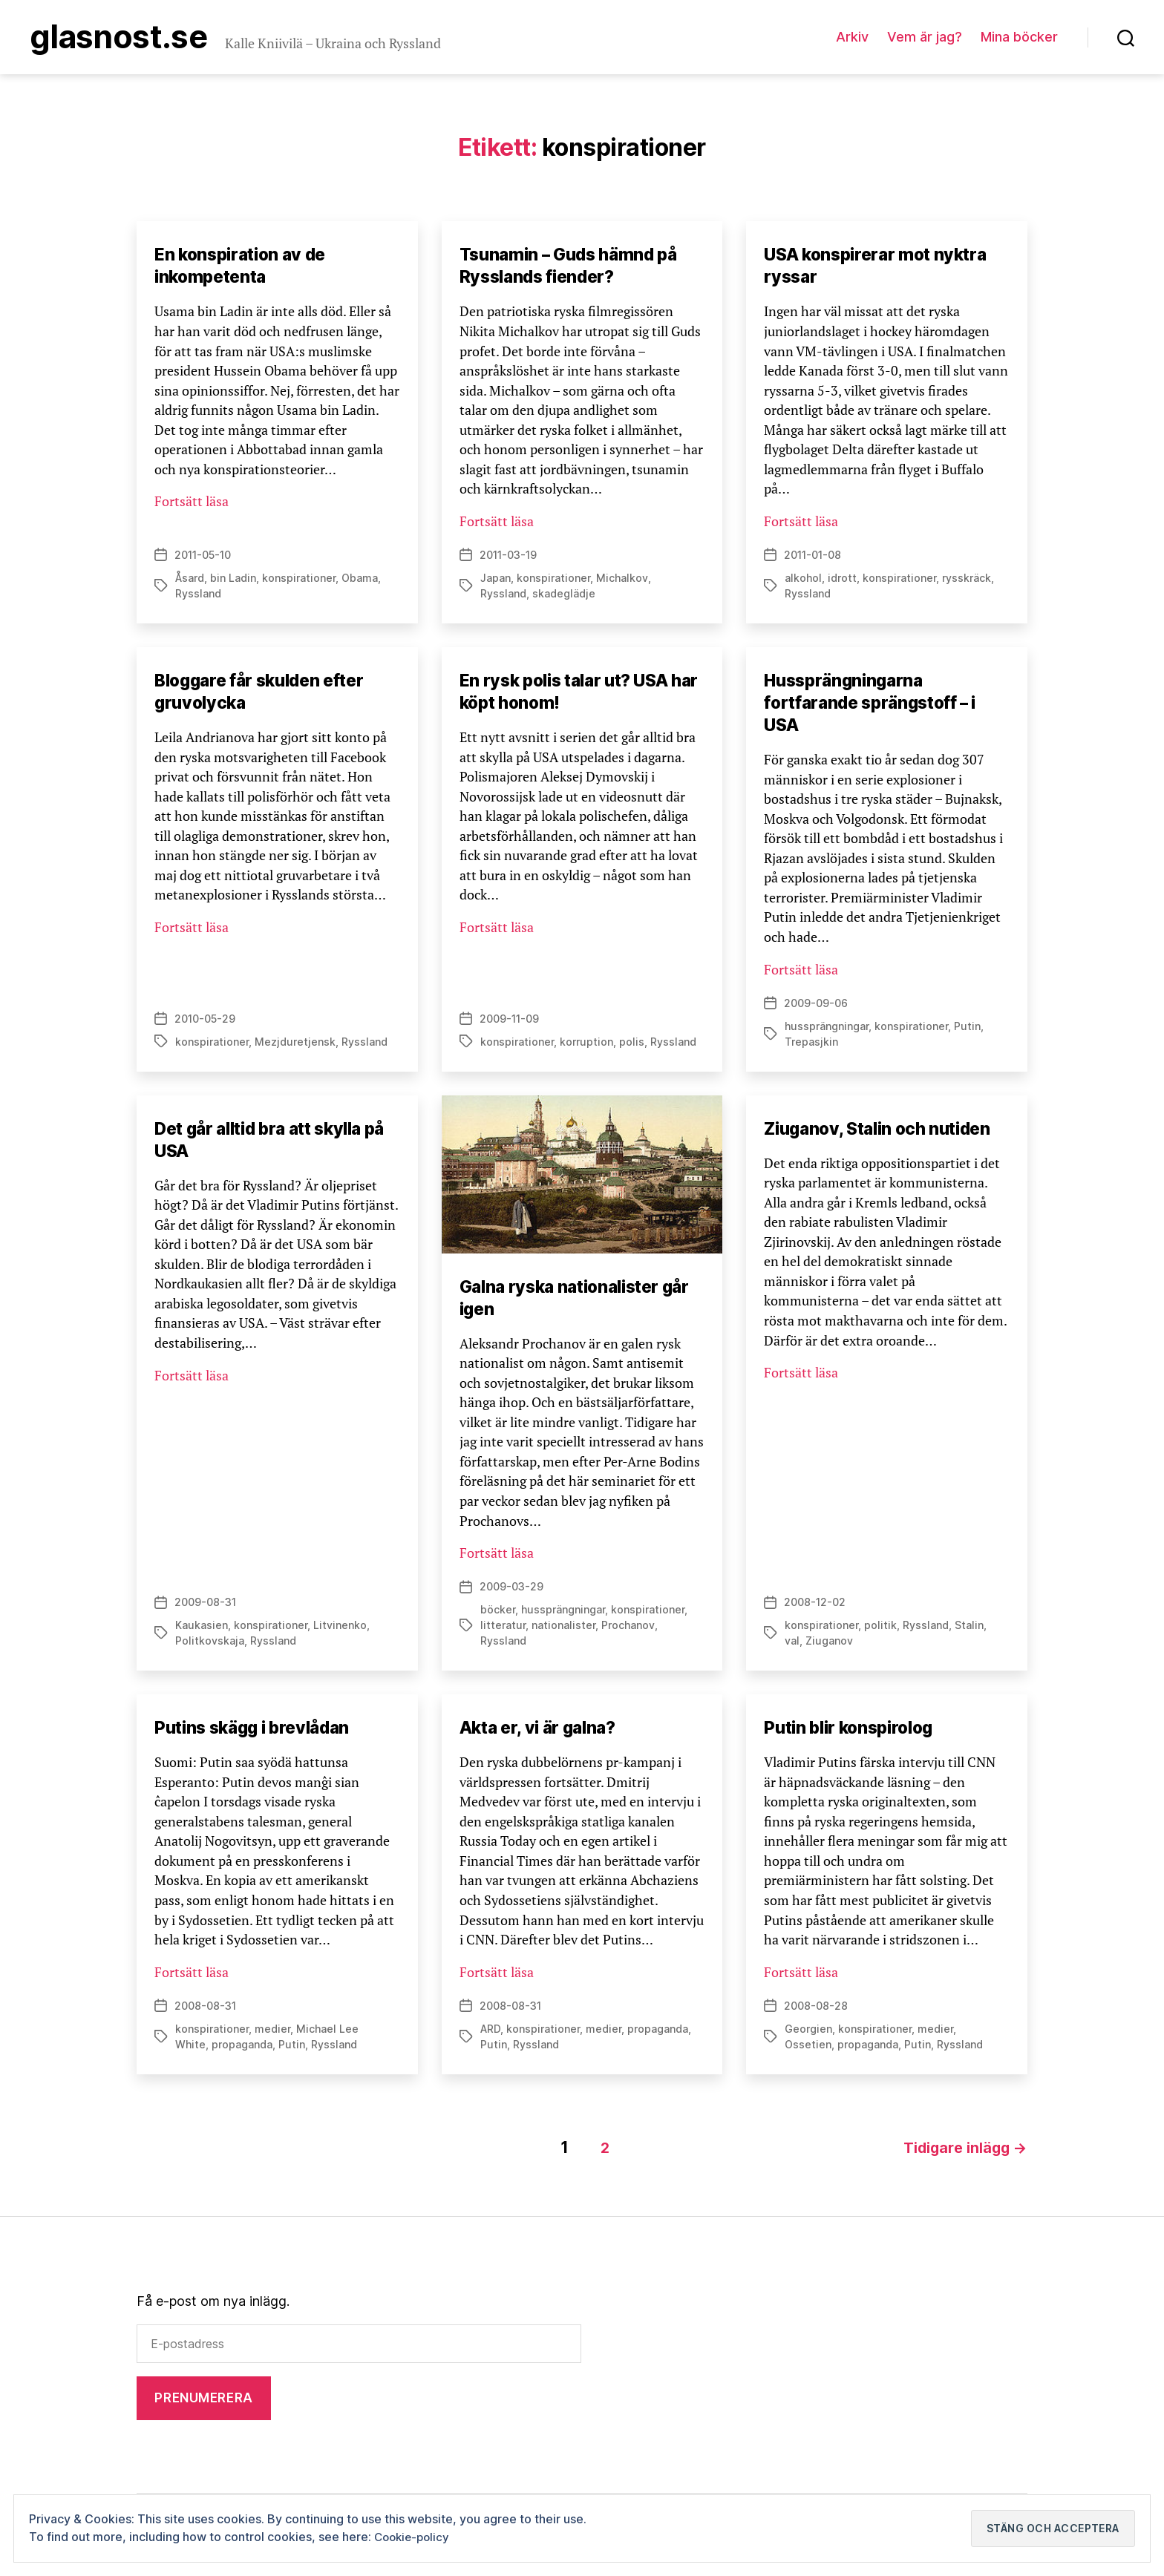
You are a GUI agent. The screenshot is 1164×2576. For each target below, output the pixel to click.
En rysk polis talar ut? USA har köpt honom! (569, 695)
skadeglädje (563, 597)
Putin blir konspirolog (854, 1732)
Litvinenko (340, 1629)
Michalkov (622, 581)
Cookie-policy (414, 2536)
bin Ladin (233, 581)
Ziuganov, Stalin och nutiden (885, 1132)
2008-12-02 (815, 1606)
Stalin (969, 1629)
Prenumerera (203, 2398)
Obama (359, 581)
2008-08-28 (816, 2010)
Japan (495, 581)
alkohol (803, 581)
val (792, 1645)
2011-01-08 (812, 558)
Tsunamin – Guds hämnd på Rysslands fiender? (576, 268)
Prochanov (628, 1629)
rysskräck (966, 581)
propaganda (242, 2048)
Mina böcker (1019, 38)
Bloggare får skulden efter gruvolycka (265, 695)
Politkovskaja (209, 1645)
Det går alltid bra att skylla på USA (276, 1143)
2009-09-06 (816, 1006)
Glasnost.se (128, 38)
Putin (967, 1029)
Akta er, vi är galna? (542, 1732)
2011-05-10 (202, 558)
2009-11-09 (509, 1022)
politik (880, 1629)
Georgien (808, 2033)
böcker (497, 1613)
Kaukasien (201, 1629)
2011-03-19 (508, 558)
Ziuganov (829, 1645)
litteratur (503, 1629)
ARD (490, 2033)
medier (272, 2033)
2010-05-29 (204, 1022)
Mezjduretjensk (295, 1045)
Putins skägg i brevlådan (258, 1732)
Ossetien (808, 2048)
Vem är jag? (924, 38)
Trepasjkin (811, 1045)
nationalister (563, 1629)
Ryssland (198, 597)
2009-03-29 (511, 1590)
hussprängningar (827, 1029)
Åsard (189, 581)
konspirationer (299, 581)
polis (631, 1045)
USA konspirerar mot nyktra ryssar (881, 268)
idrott (842, 581)
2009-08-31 (205, 1606)
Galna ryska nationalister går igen (582, 1301)
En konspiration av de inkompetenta (245, 268)
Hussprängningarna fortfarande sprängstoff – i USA (875, 706)
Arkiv (852, 38)
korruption (586, 1045)
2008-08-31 (205, 2010)
